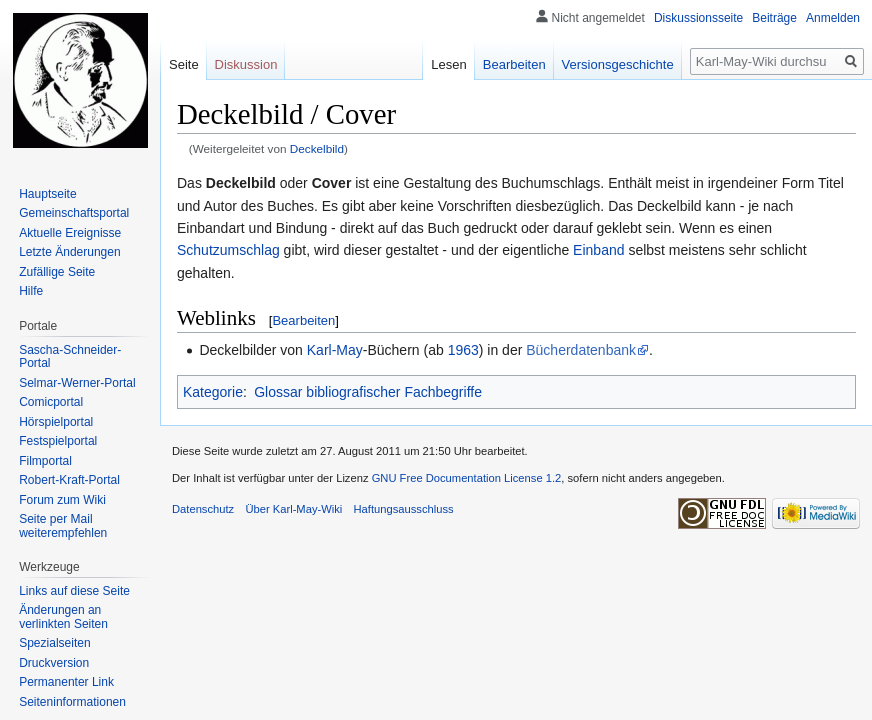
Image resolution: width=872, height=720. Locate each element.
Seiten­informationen (72, 702)
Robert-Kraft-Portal (69, 480)
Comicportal (51, 402)
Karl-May (335, 350)
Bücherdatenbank (581, 350)
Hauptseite (47, 194)
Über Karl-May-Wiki (293, 509)
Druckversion (54, 663)
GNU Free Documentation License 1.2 (467, 478)
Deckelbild (317, 148)
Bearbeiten (303, 320)
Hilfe (31, 291)
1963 (463, 350)
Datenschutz (203, 509)
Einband (598, 250)
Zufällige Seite (57, 272)
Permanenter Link (66, 682)
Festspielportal (58, 441)
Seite (184, 64)
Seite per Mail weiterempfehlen (63, 526)
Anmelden (833, 18)
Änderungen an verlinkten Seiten (63, 617)
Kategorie (213, 392)
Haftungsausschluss (404, 509)
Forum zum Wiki (62, 500)
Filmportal (45, 461)
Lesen (448, 64)
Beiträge (774, 18)
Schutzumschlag (228, 250)
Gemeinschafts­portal (74, 213)
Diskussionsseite (698, 18)
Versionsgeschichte (618, 64)
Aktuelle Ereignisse (70, 233)
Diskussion (246, 64)
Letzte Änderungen (69, 252)
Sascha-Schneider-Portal (70, 357)
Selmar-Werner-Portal (77, 383)
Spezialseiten (54, 643)
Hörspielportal (56, 422)
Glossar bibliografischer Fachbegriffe (368, 392)
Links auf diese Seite (74, 591)
